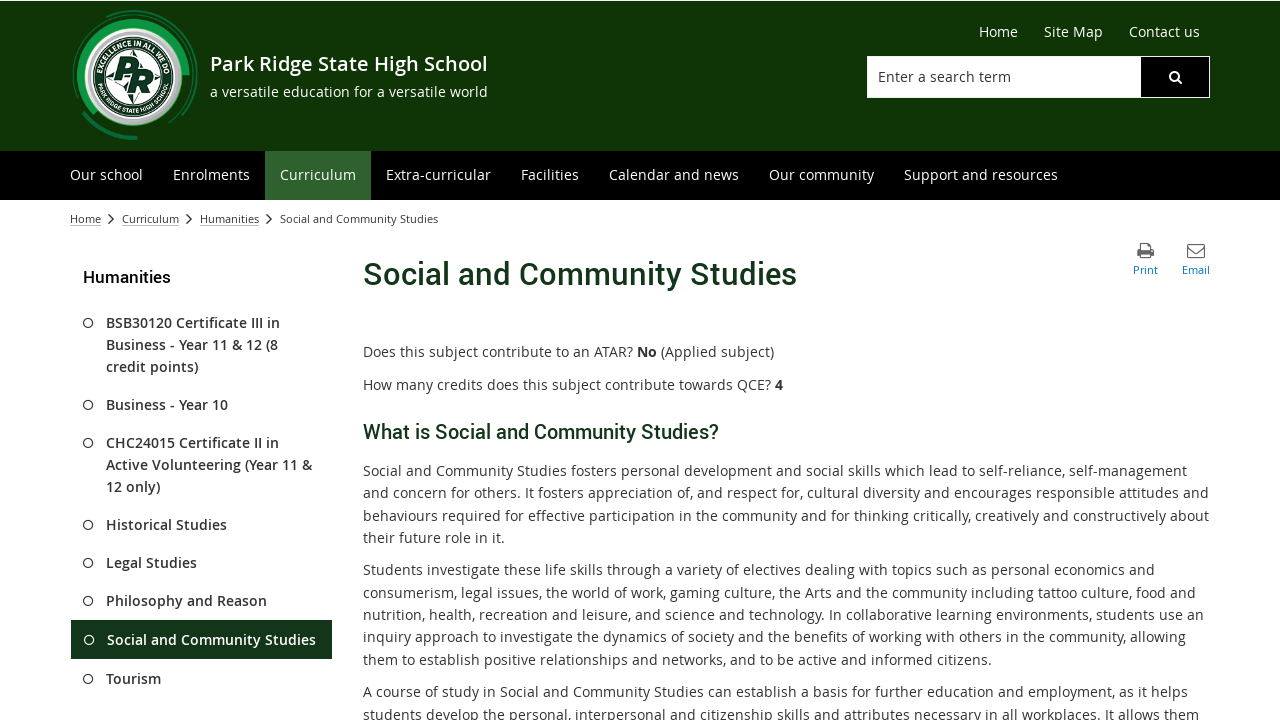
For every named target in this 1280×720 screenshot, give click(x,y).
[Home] (998, 32)
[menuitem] (106, 175)
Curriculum (150, 218)
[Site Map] (1073, 32)
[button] (1175, 77)
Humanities (229, 218)
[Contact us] (1164, 32)
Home (85, 218)
